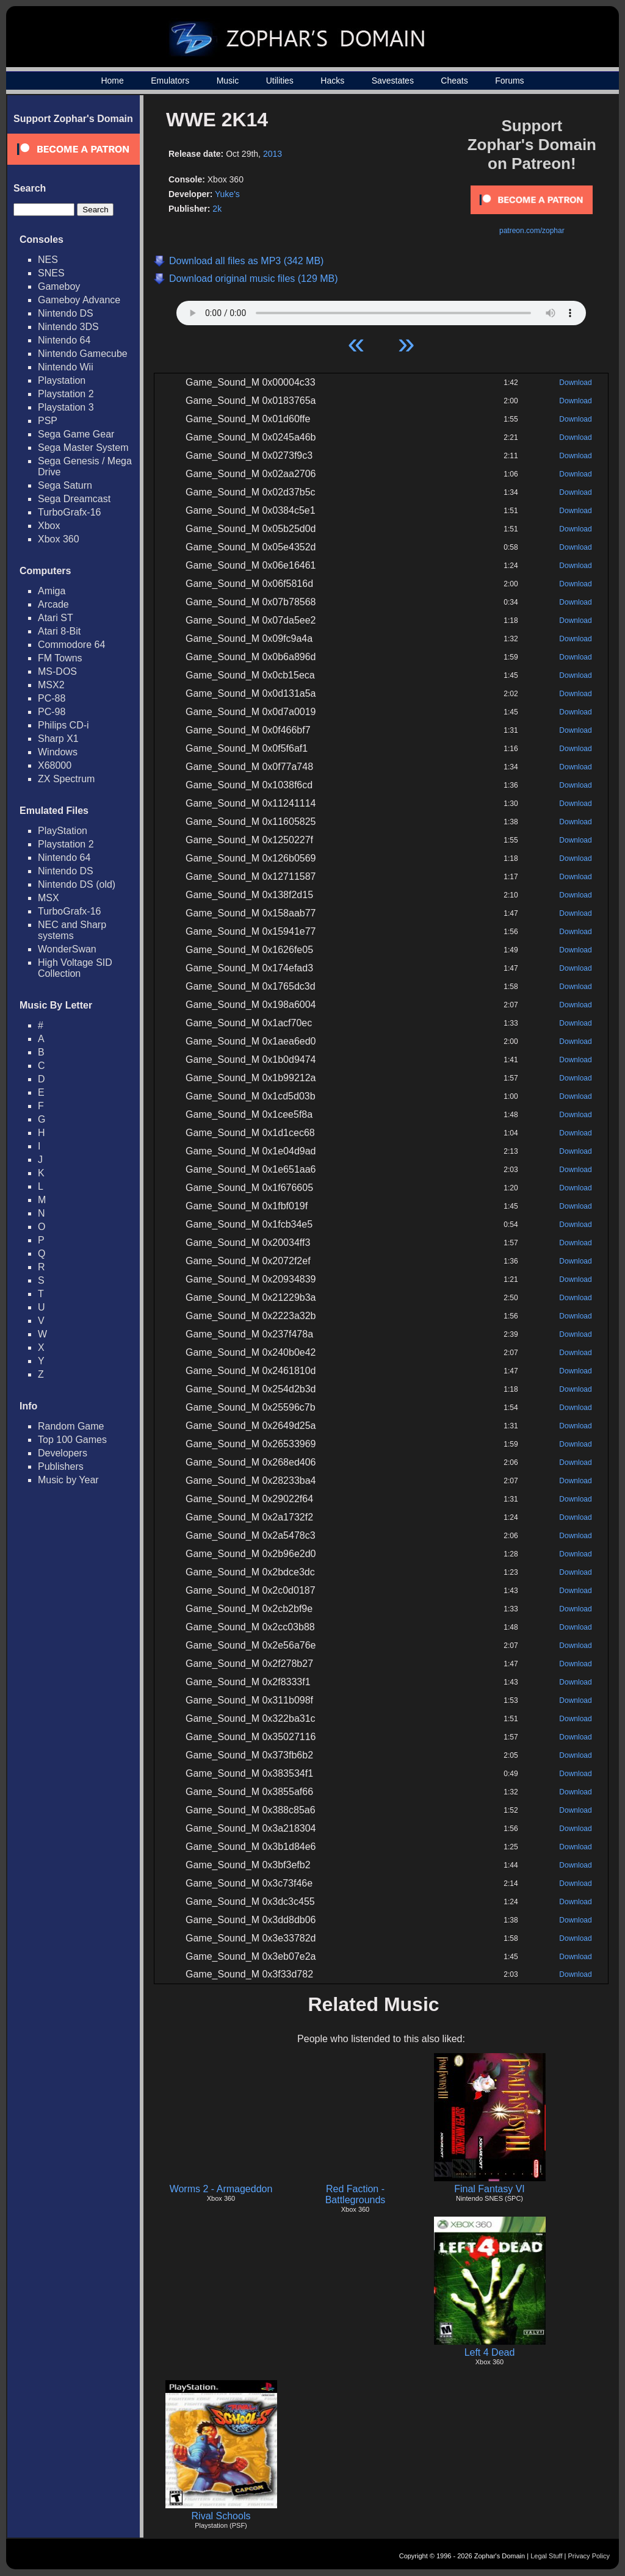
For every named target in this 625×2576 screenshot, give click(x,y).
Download (575, 382)
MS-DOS (57, 671)
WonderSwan (67, 949)
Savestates (393, 80)
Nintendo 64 (64, 340)
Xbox (49, 525)
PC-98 (51, 712)
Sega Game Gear (76, 434)
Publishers (61, 1466)
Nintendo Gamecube (83, 353)
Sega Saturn (65, 485)
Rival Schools (221, 2516)
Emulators (170, 80)
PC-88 (51, 698)
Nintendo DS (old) (76, 884)
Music (228, 80)
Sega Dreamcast (74, 499)
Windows (58, 752)
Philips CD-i (63, 725)
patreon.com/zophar (532, 230)
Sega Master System (83, 447)
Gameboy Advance (79, 300)
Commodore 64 (71, 644)
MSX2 (51, 685)
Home (112, 80)
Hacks (332, 80)
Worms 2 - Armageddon (221, 2189)
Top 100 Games (72, 1439)
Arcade (53, 604)
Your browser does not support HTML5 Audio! (381, 310)
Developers (62, 1453)
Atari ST (55, 618)
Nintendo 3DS (68, 327)
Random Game (71, 1426)
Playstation (61, 380)
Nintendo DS (65, 313)
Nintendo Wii (65, 367)
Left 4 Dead (489, 2352)
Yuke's (227, 194)
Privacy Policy (589, 2556)
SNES (51, 273)
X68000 (54, 765)
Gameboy (59, 286)
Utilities (280, 80)
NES (48, 259)
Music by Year (68, 1480)
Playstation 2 (66, 394)
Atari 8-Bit (59, 631)
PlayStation (62, 831)
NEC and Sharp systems (72, 930)
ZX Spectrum (66, 779)
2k (217, 209)
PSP (47, 421)
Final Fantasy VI (489, 2189)
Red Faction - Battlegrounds (355, 2194)
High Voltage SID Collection (75, 968)
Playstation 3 (66, 407)
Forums (509, 80)
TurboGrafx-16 (69, 512)
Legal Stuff (546, 2556)
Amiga (51, 591)
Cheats (454, 80)
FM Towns (60, 658)
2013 (272, 154)
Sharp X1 (58, 738)
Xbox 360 (58, 539)
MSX (48, 898)
